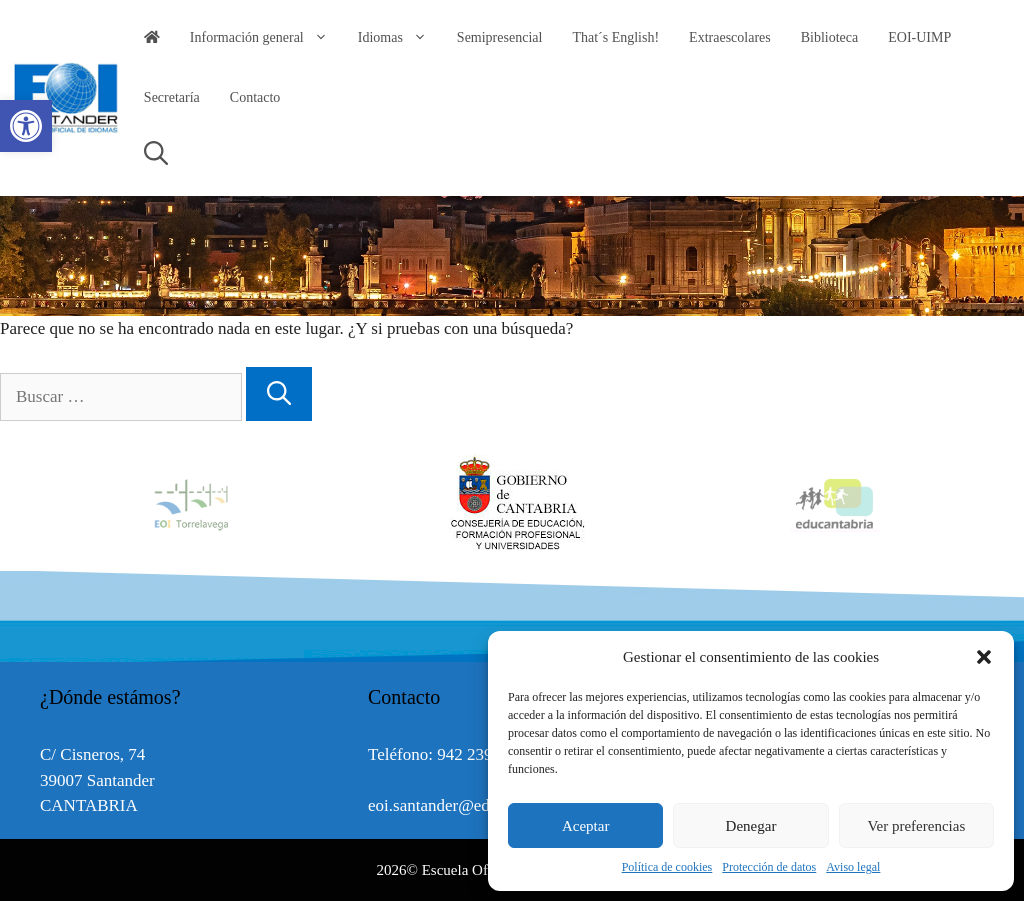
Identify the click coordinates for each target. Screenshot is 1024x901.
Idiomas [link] (400, 38)
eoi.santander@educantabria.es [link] (473, 805)
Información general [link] (266, 38)
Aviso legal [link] (853, 867)
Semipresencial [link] (500, 37)
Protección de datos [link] (769, 867)
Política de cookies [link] (667, 867)
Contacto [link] (255, 97)
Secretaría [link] (172, 97)
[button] (984, 657)
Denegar (751, 826)
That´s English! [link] (615, 37)
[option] (513, 504)
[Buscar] (279, 394)
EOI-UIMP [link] (919, 37)
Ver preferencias (916, 826)
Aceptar (585, 826)
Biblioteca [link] (830, 37)
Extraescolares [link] (730, 37)
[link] (26, 126)
